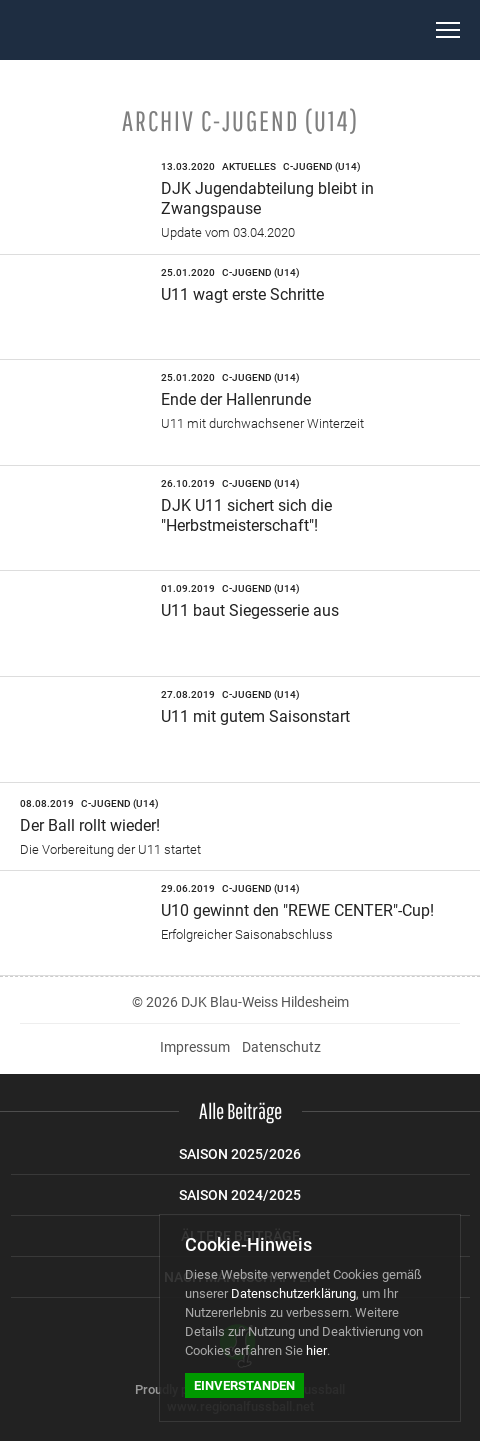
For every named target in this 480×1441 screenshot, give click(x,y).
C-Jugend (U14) (322, 166)
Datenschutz (281, 1047)
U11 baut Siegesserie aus (250, 610)
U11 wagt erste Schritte (242, 294)
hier (316, 1350)
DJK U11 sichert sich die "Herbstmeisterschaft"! (246, 515)
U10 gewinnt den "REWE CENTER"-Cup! (297, 910)
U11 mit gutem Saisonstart (255, 716)
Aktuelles (249, 166)
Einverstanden (244, 1385)
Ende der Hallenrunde (236, 399)
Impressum (195, 1047)
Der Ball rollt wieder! (90, 825)
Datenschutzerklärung (293, 1293)
